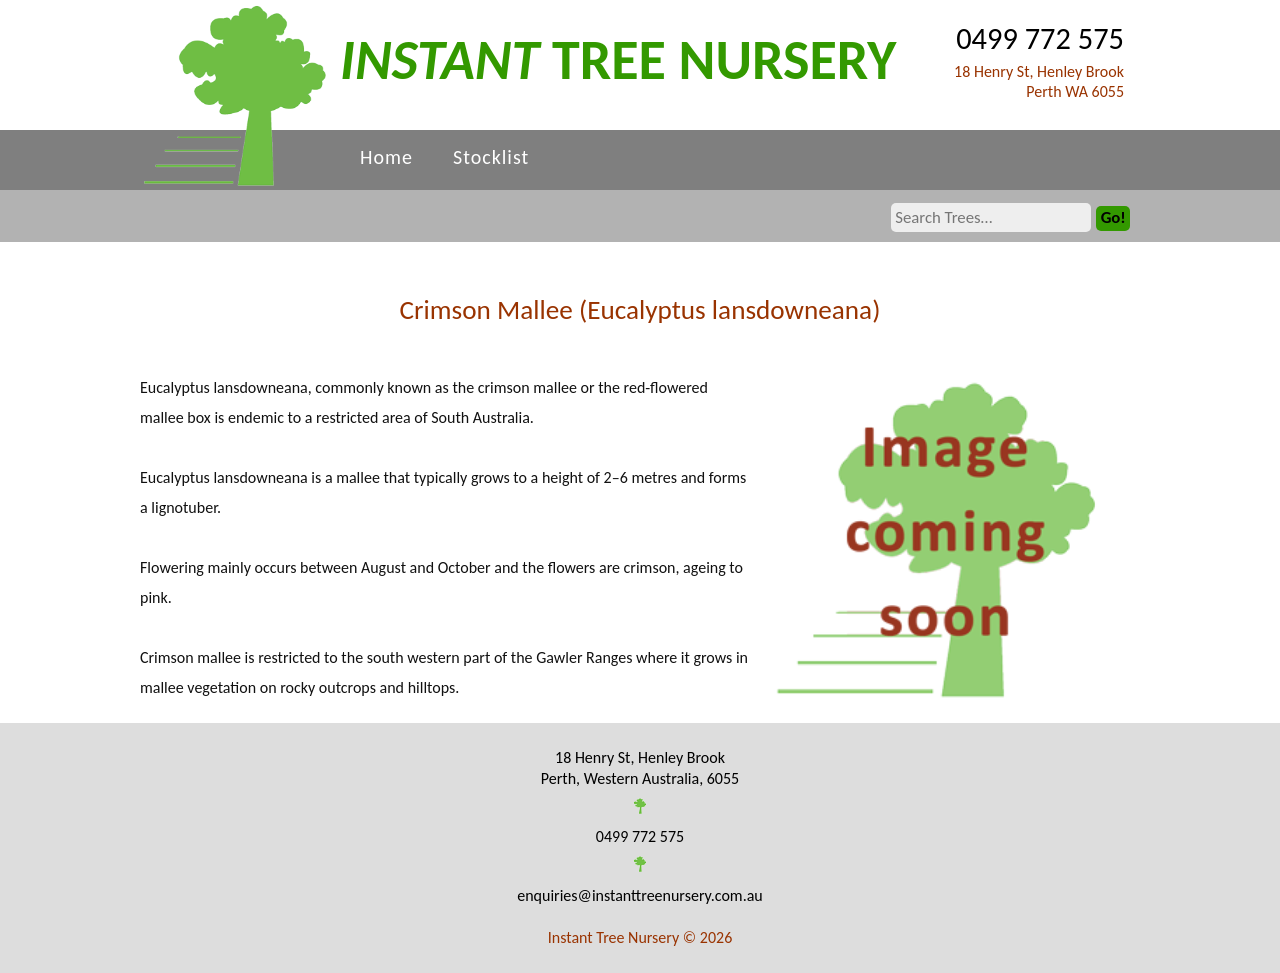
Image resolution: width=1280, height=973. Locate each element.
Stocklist (491, 157)
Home (386, 157)
